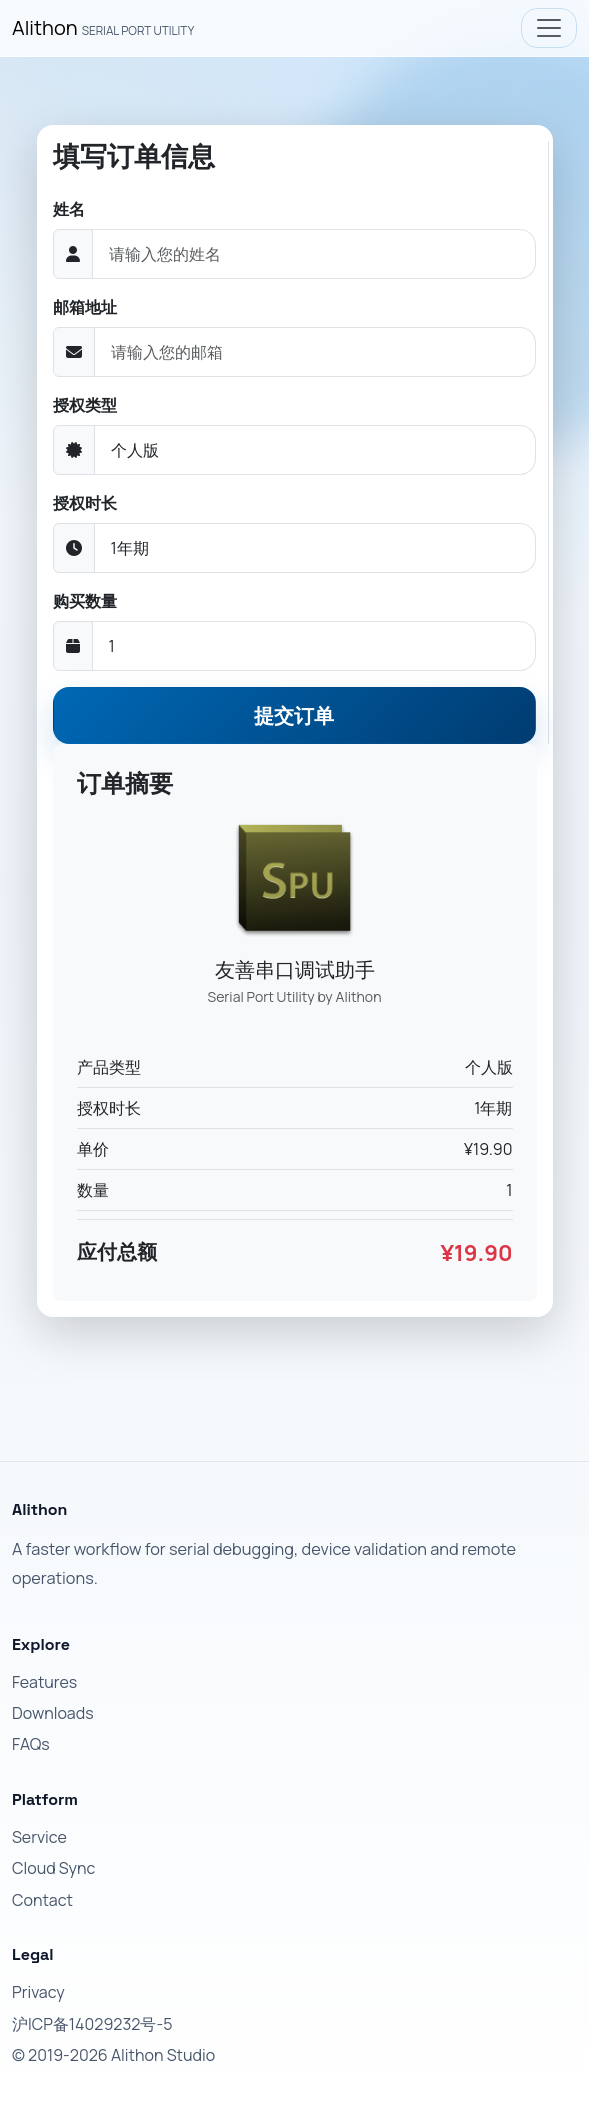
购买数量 (85, 601)
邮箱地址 (85, 307)
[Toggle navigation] (549, 28)
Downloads (53, 1713)
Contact (42, 1900)
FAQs (31, 1744)
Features (44, 1682)
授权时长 (85, 503)
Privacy (38, 1992)
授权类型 (85, 405)
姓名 (69, 209)
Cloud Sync (53, 1868)
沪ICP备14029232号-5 (92, 2024)
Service (39, 1837)
